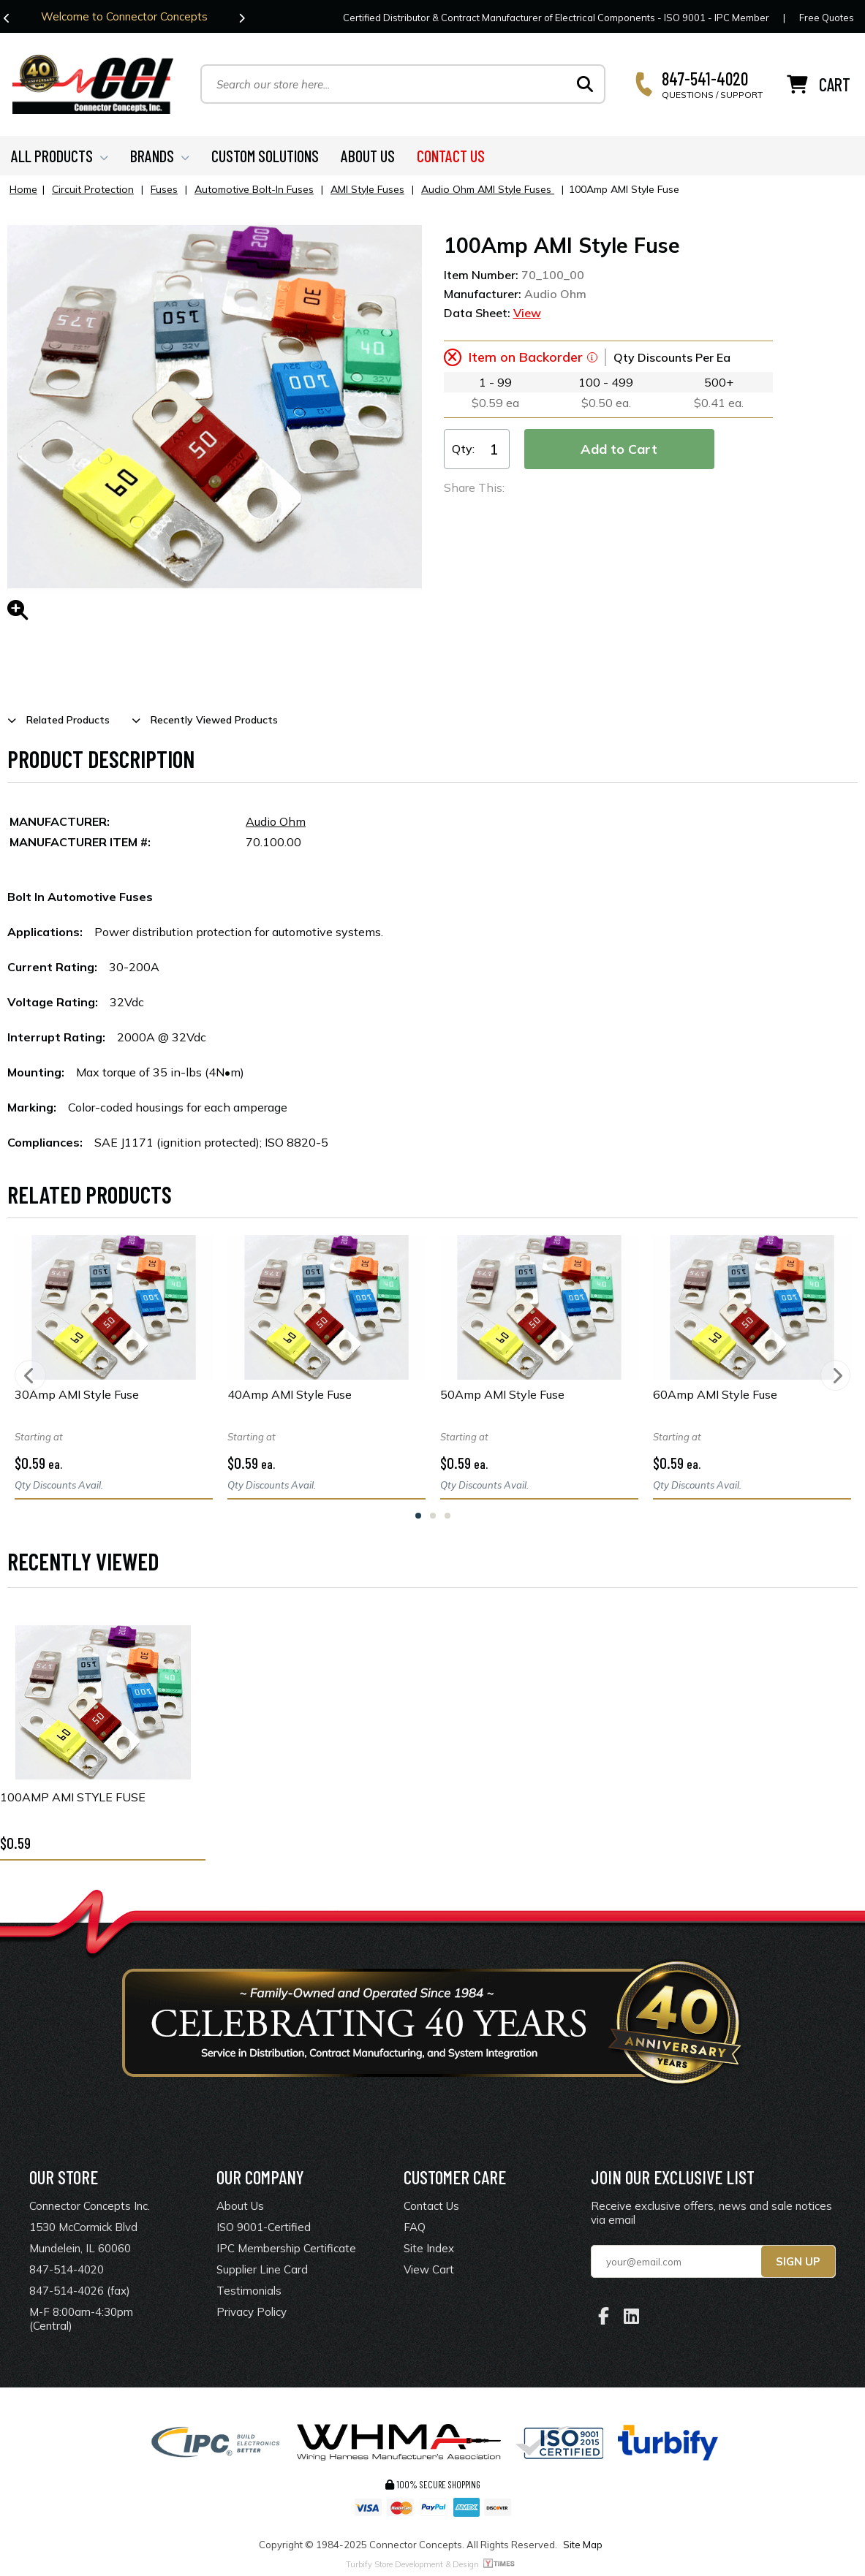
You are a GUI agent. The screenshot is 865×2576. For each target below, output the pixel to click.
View (527, 315)
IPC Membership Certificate (286, 2251)
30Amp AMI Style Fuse (77, 1396)
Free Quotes (826, 17)
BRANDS (159, 157)
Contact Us (431, 2209)
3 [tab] (447, 1518)
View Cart (429, 2272)
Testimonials (249, 2293)
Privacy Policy (251, 2315)
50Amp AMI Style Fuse (502, 1396)
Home (23, 191)
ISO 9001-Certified (263, 2230)
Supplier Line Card (262, 2272)
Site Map (583, 2547)
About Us (240, 2209)
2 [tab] (433, 1518)
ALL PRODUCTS (59, 157)
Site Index (429, 2251)
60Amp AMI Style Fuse (715, 1396)
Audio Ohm (276, 824)
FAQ (415, 2230)
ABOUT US (368, 157)
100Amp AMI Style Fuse (73, 1800)
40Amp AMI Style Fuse (289, 1396)
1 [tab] (418, 1518)
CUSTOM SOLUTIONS (265, 157)
